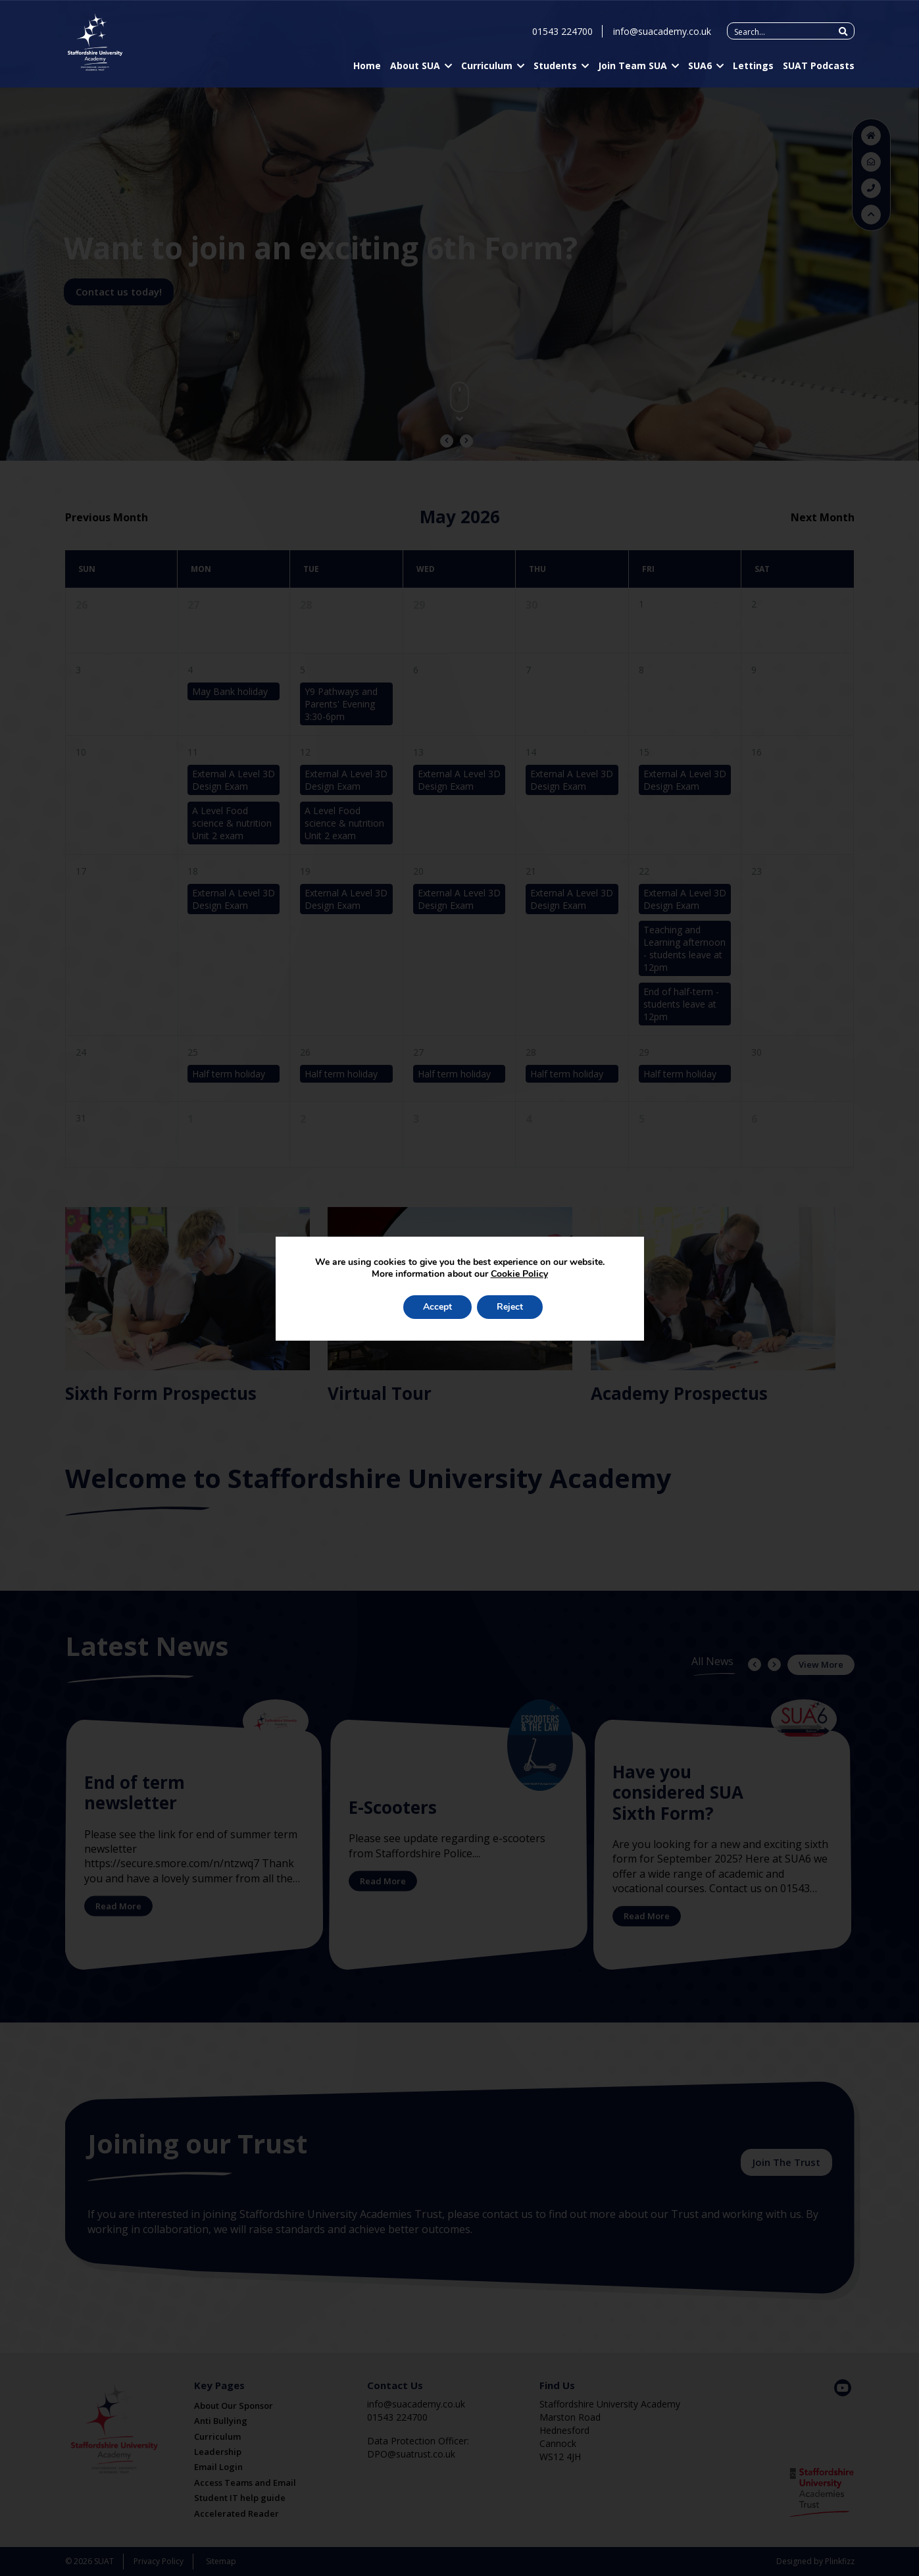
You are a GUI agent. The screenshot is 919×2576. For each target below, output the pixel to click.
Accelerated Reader (236, 2513)
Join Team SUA (632, 68)
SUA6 (700, 68)
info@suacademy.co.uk (662, 34)
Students (555, 68)
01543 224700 (562, 34)
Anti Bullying (220, 2421)
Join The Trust (786, 2162)
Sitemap (221, 2561)
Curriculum (486, 68)
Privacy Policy (159, 2561)
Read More (118, 1906)
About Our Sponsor (233, 2405)
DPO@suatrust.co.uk (411, 2454)
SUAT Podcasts (819, 68)
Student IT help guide (240, 2498)
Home (367, 68)
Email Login (218, 2467)
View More (821, 1664)
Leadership (217, 2452)
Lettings (753, 68)
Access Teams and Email (245, 2482)
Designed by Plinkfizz (815, 2561)
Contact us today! (119, 291)
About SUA (415, 68)
